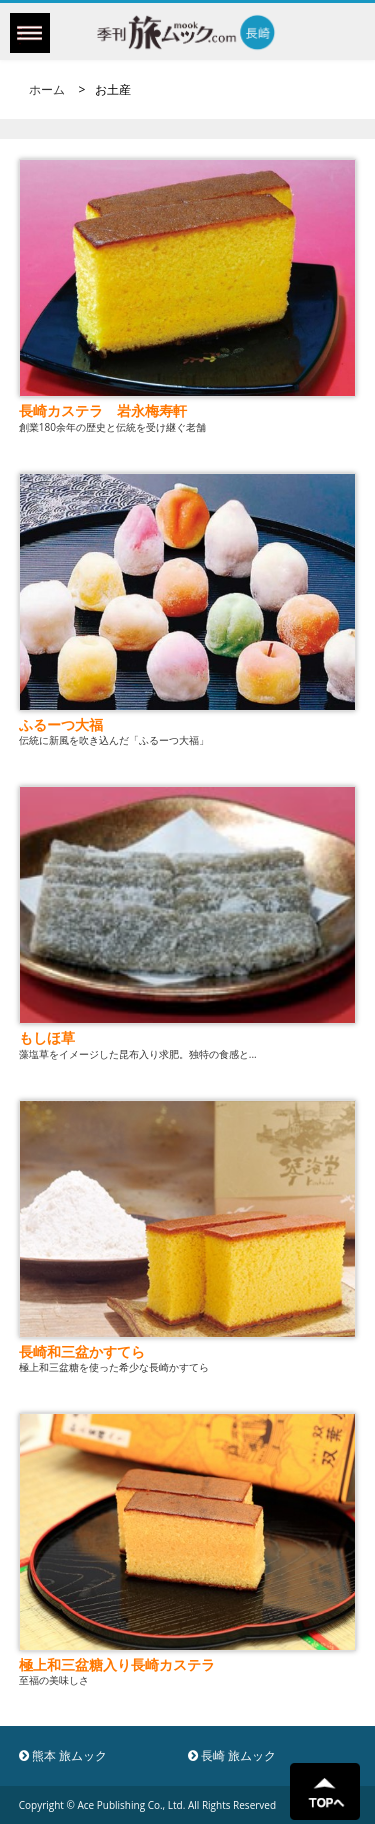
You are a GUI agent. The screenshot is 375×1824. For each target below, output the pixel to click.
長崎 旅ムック (232, 1755)
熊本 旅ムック (63, 1755)
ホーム (47, 89)
